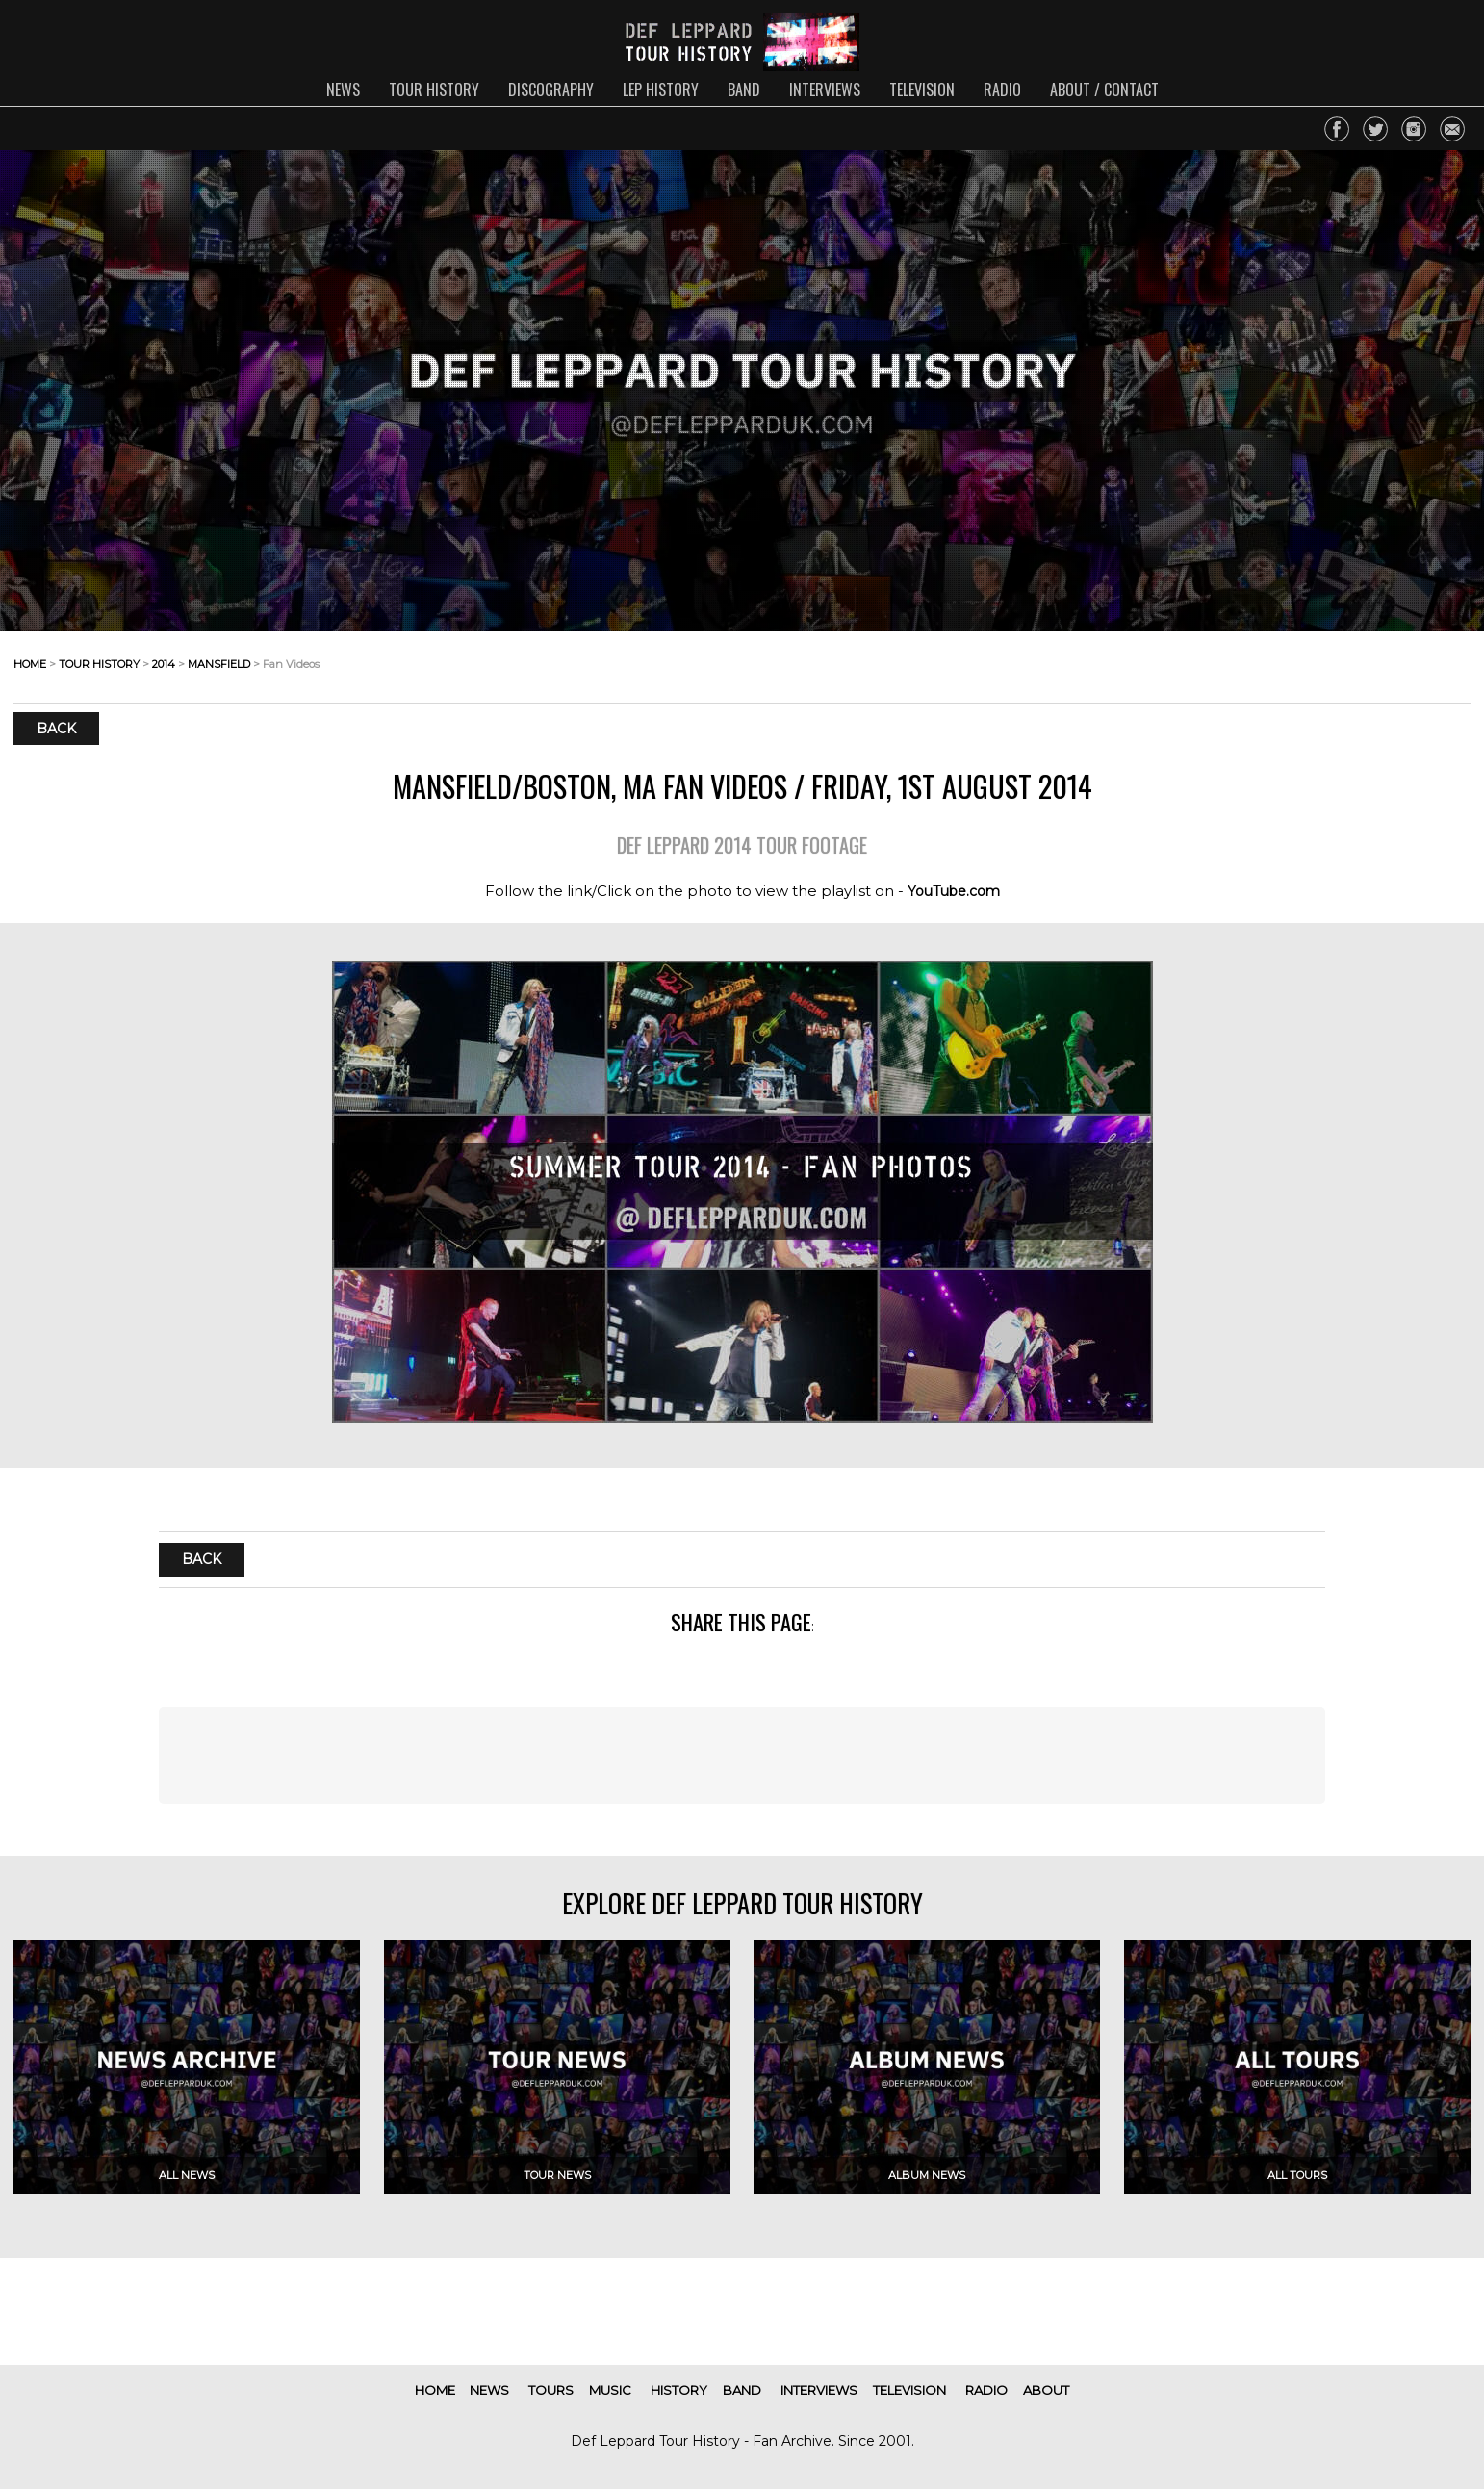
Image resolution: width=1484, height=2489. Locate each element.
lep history (661, 89)
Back (56, 728)
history (679, 2390)
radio (1002, 89)
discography (551, 89)
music (610, 2390)
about (1046, 2390)
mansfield (219, 664)
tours (551, 2390)
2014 (163, 664)
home (29, 664)
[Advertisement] (742, 1755)
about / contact (1104, 89)
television (922, 89)
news (343, 89)
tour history (434, 89)
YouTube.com (954, 891)
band (744, 89)
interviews (824, 89)
